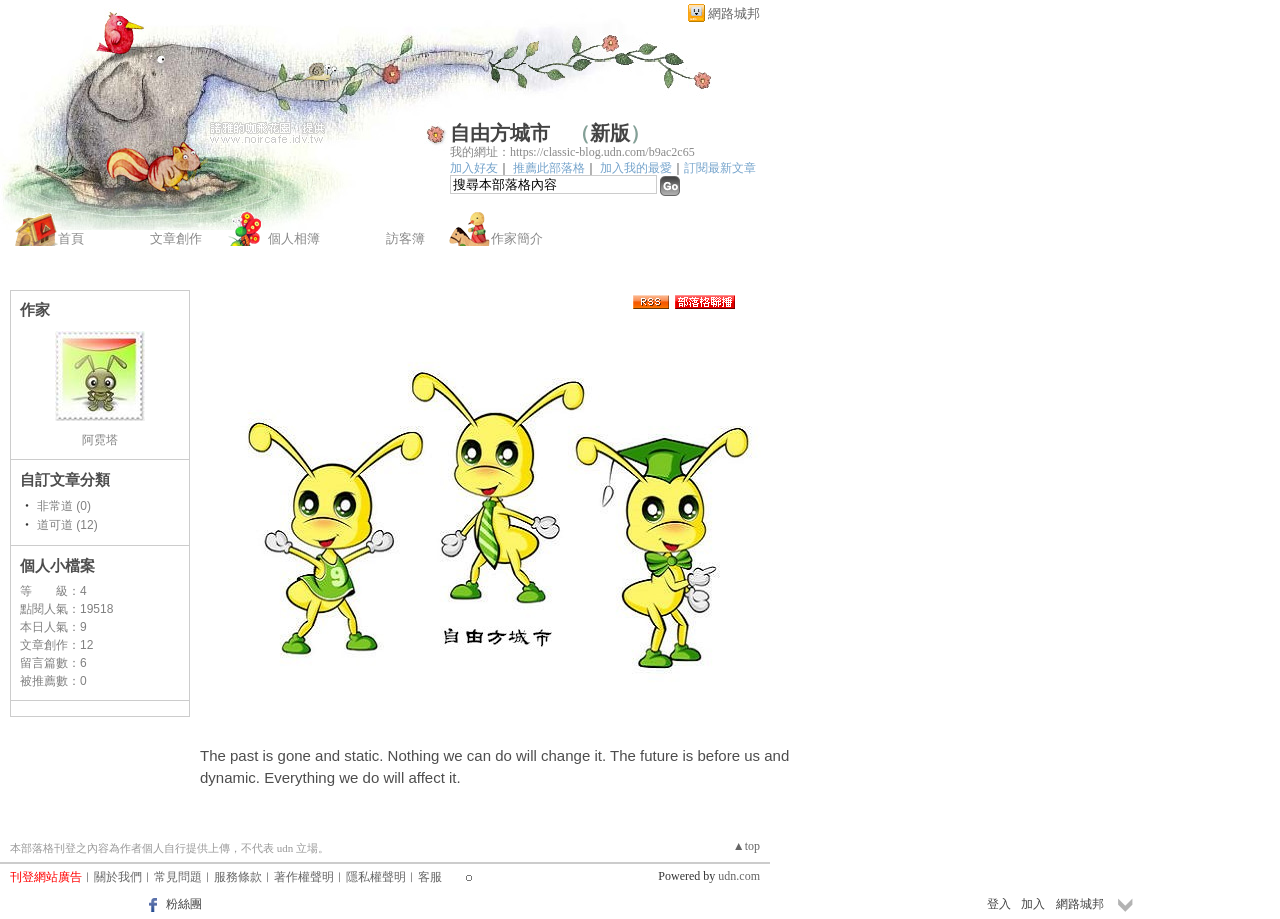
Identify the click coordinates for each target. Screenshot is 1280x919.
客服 (430, 877)
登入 (999, 904)
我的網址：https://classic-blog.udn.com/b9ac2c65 (572, 152)
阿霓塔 (100, 440)
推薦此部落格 (549, 168)
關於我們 (118, 877)
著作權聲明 (304, 877)
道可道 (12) (67, 525)
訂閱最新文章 (720, 168)
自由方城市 (500, 133)
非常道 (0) (64, 506)
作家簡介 (517, 238)
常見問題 (178, 877)
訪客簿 (405, 238)
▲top (746, 846)
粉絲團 (184, 904)
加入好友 (474, 168)
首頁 (71, 238)
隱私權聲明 (376, 877)
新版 (610, 133)
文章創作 (176, 238)
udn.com (739, 876)
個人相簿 (294, 238)
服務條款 (238, 877)
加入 (1033, 904)
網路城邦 (734, 13)
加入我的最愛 (636, 168)
